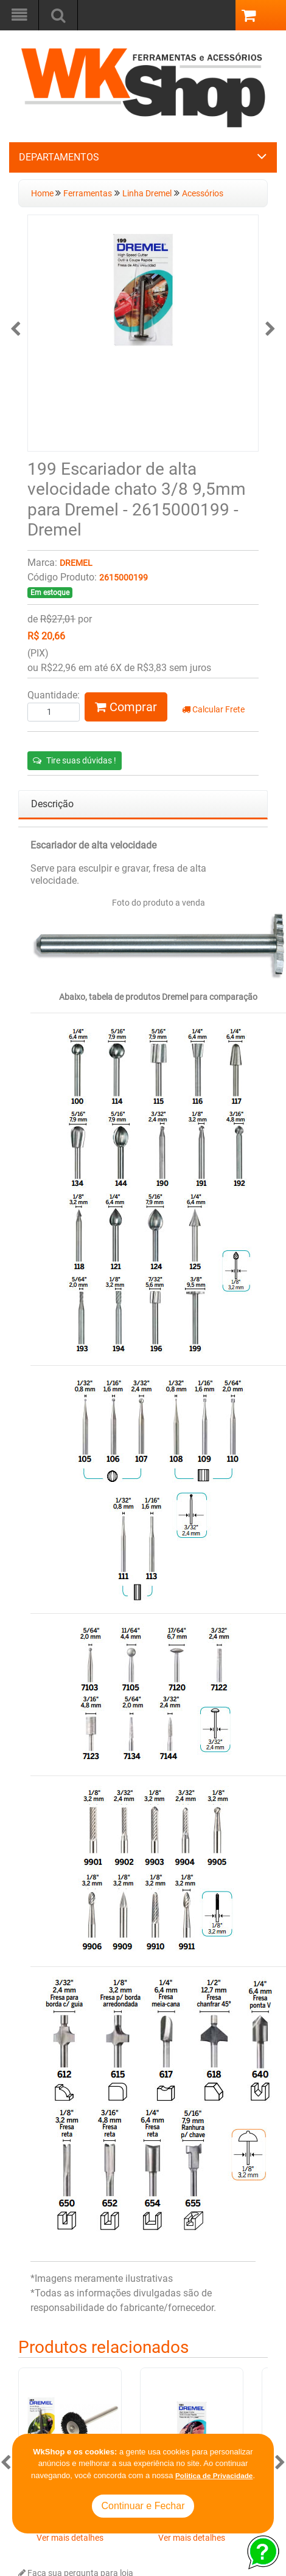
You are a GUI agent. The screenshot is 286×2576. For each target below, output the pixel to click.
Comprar (126, 707)
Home (43, 193)
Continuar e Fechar (143, 2506)
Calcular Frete (213, 709)
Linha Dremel (147, 193)
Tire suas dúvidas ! (74, 760)
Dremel (76, 563)
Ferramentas (87, 193)
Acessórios (202, 193)
